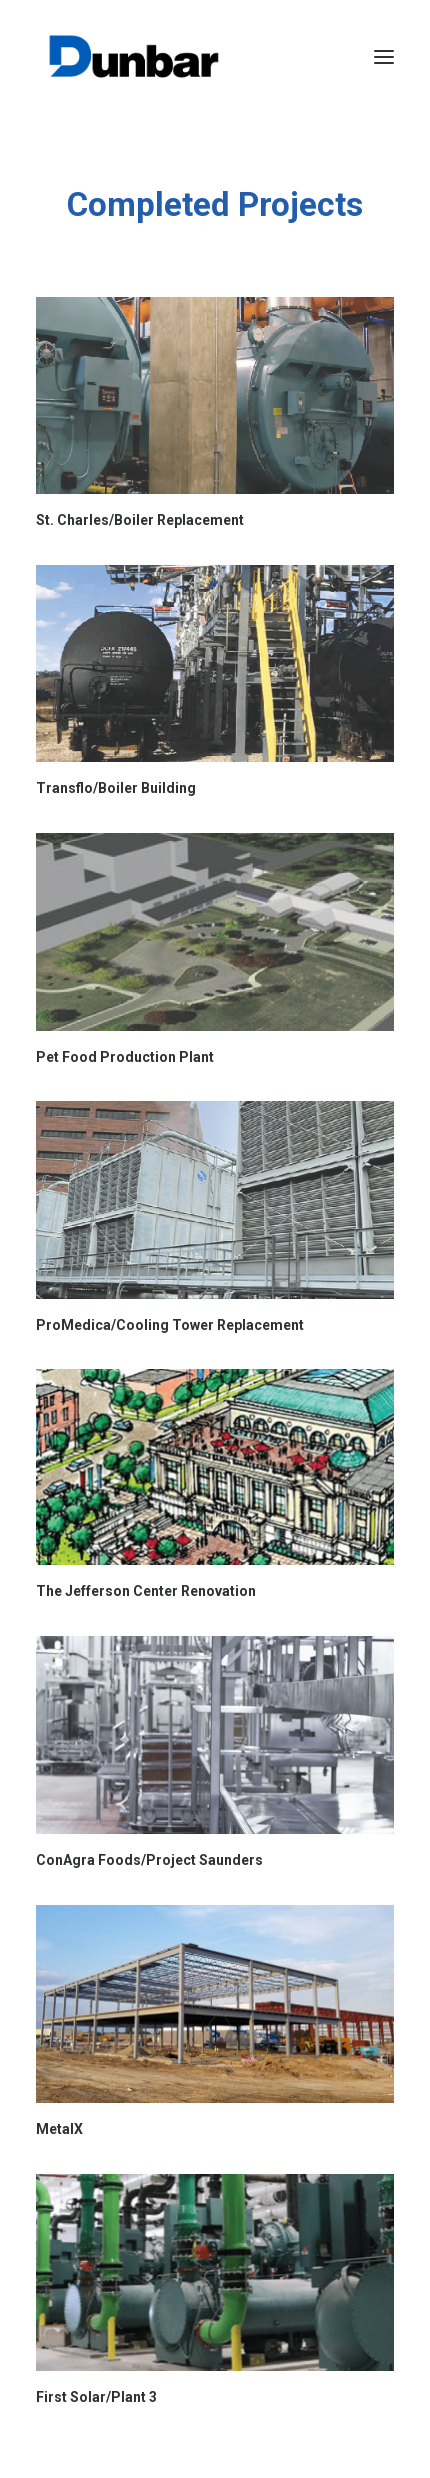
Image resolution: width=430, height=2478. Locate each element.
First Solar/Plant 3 (96, 2397)
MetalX (59, 2129)
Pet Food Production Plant (125, 1057)
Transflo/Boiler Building (116, 788)
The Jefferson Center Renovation (146, 1591)
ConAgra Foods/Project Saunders (149, 1860)
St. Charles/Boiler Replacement (140, 520)
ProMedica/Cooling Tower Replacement (170, 1325)
